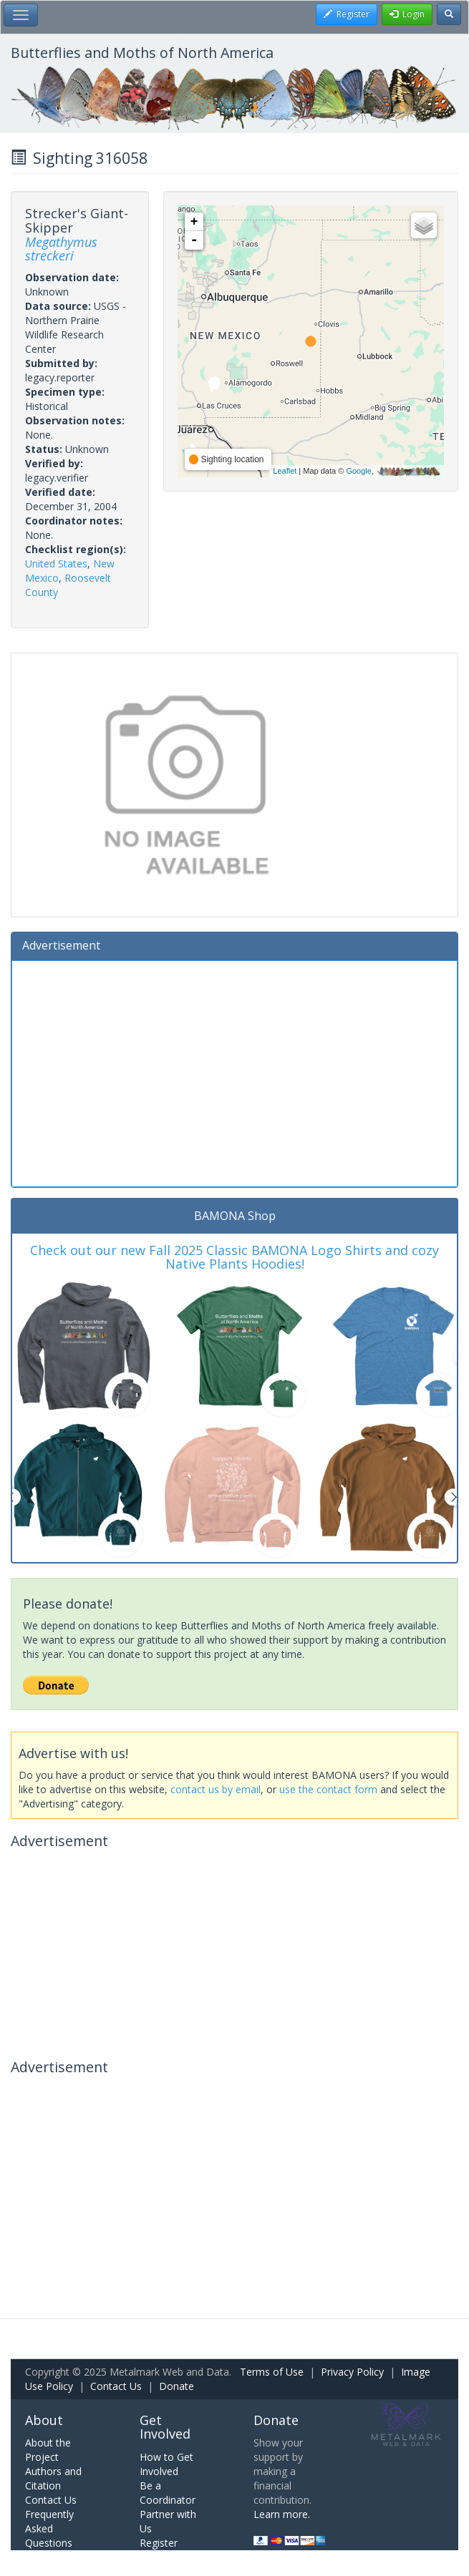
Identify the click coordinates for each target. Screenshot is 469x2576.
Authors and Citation (53, 2478)
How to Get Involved (166, 2464)
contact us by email (215, 1789)
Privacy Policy (352, 2372)
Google (358, 471)
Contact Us (116, 2386)
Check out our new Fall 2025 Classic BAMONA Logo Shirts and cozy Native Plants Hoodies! (234, 1257)
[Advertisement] (234, 1072)
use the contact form (328, 1789)
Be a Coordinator (167, 2493)
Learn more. (281, 2514)
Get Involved (165, 2427)
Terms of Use (272, 2372)
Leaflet (284, 471)
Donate (176, 2386)
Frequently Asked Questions (49, 2528)
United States (56, 563)
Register (159, 2543)
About (44, 2420)
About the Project (48, 2450)
